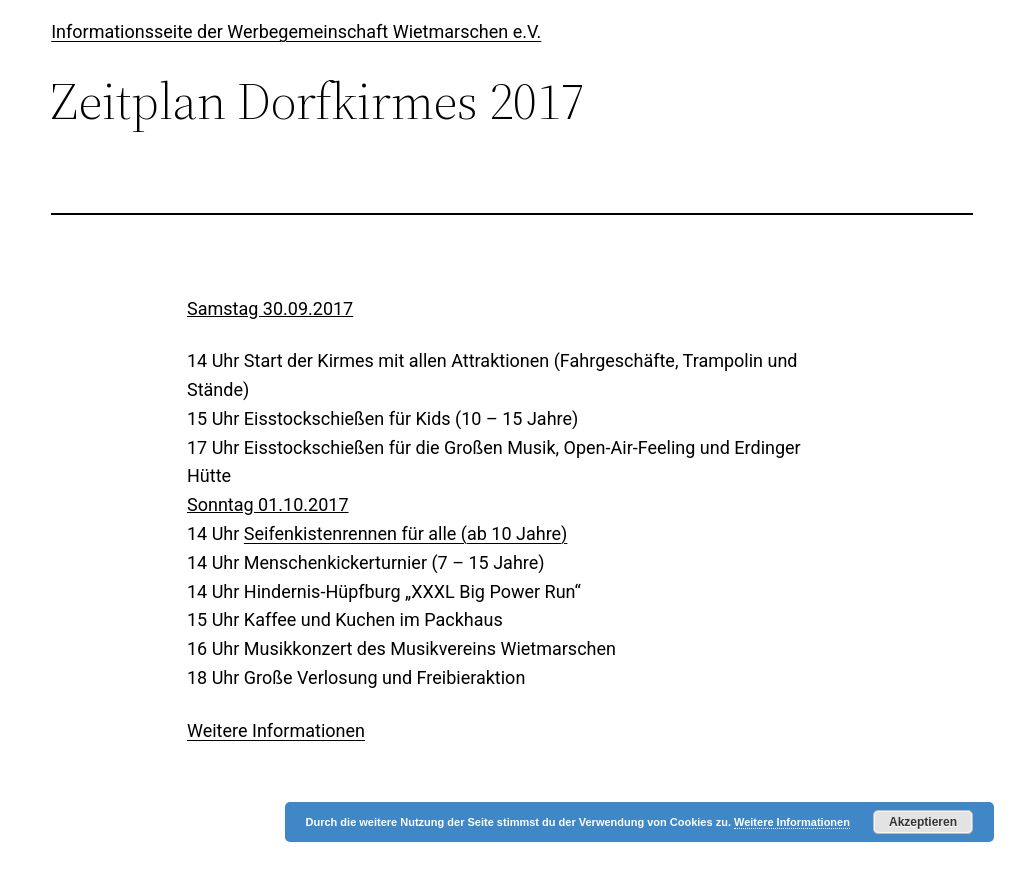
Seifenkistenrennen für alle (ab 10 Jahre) (406, 533)
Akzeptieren (923, 822)
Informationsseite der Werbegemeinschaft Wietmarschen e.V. (296, 31)
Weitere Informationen (276, 730)
